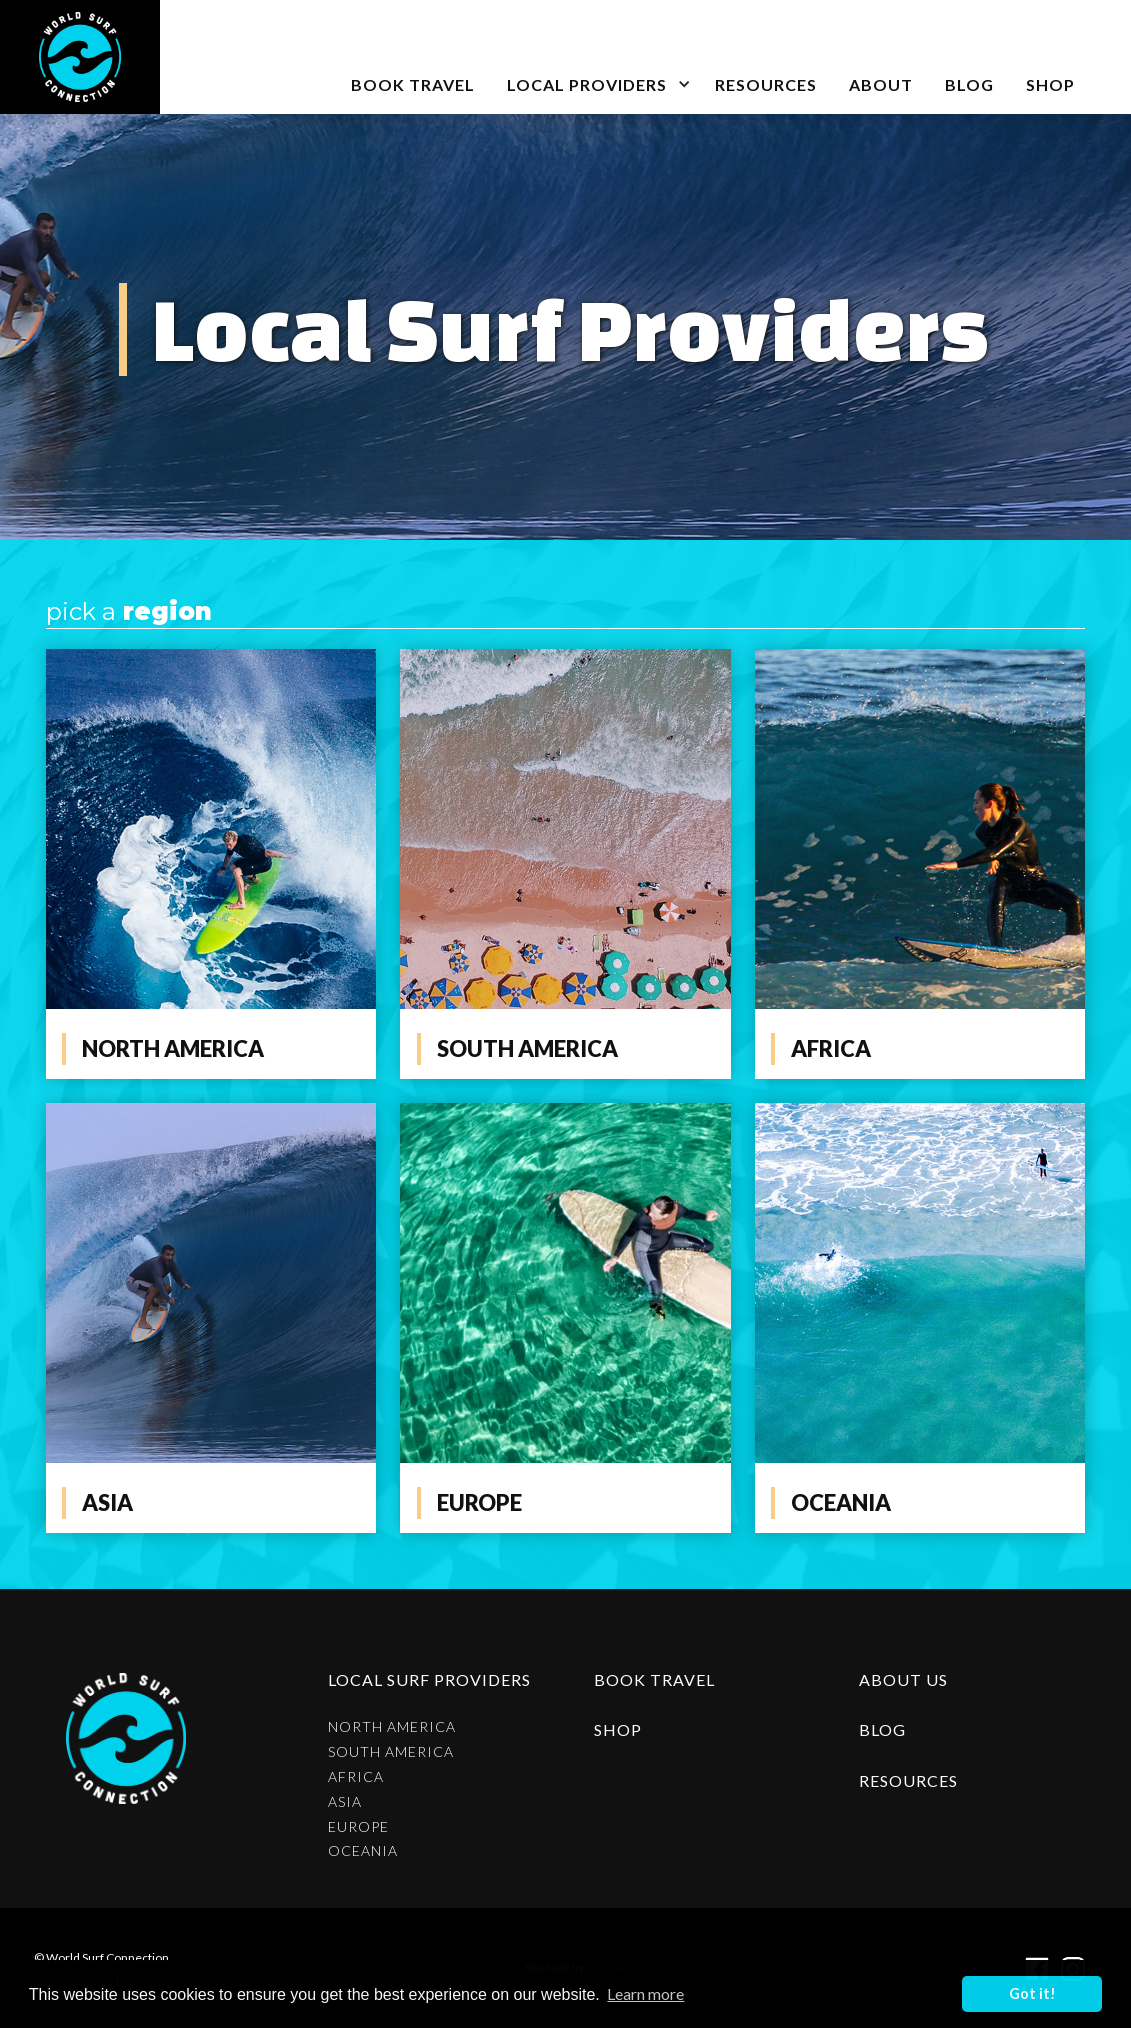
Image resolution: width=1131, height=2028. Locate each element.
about (881, 84)
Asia (345, 1802)
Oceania (363, 1851)
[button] (595, 57)
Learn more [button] (645, 1993)
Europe (358, 1827)
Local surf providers (429, 1679)
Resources (766, 84)
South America (391, 1752)
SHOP (1050, 84)
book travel (413, 84)
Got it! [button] (1032, 1993)
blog (969, 84)
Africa (356, 1777)
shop (618, 1729)
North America (392, 1727)
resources (908, 1780)
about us (903, 1679)
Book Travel (654, 1679)
